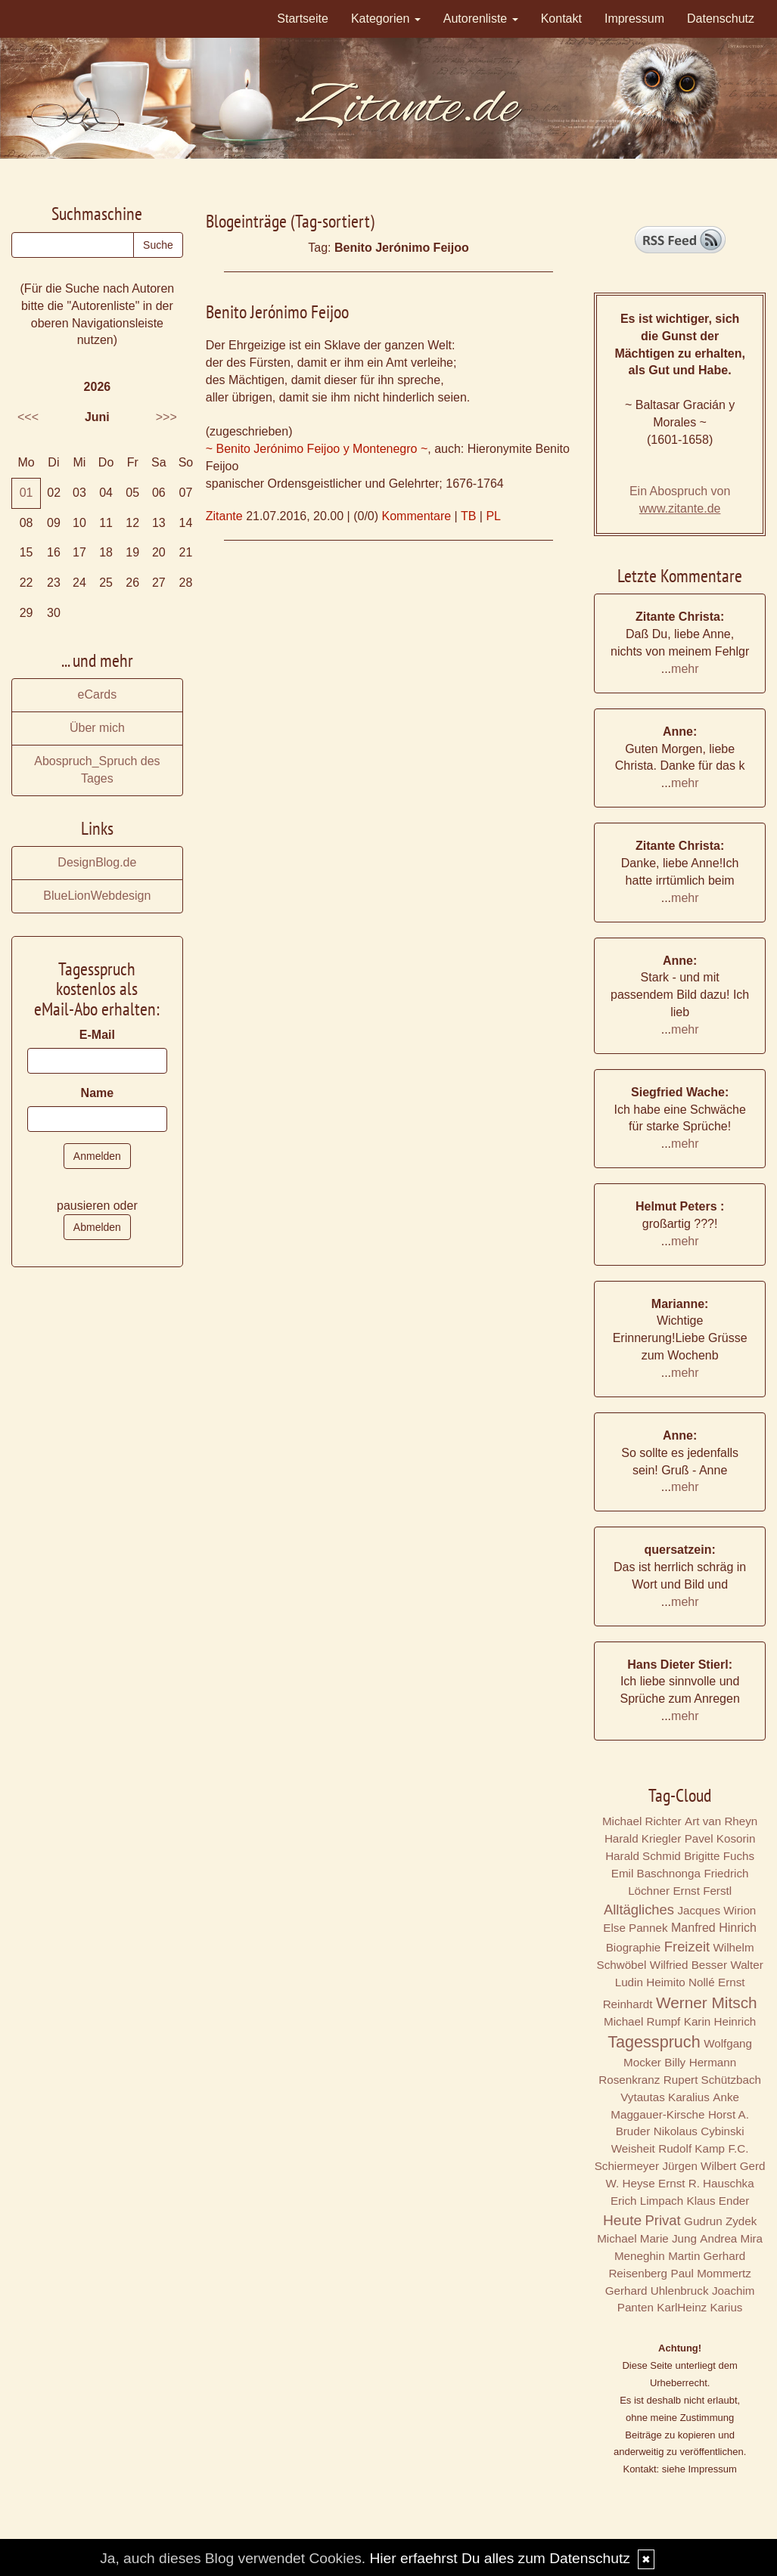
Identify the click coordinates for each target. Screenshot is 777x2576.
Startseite (302, 18)
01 (26, 492)
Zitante (224, 516)
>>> (166, 417)
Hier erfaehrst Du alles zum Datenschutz (499, 2558)
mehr (684, 668)
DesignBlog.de (96, 862)
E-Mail (97, 1034)
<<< (28, 417)
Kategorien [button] (386, 18)
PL (493, 516)
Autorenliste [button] (480, 18)
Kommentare (417, 516)
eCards (97, 694)
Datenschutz (720, 18)
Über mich (97, 727)
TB (468, 516)
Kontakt (561, 18)
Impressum (634, 18)
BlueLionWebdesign (97, 895)
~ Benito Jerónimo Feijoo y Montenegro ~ (317, 448)
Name (97, 1093)
